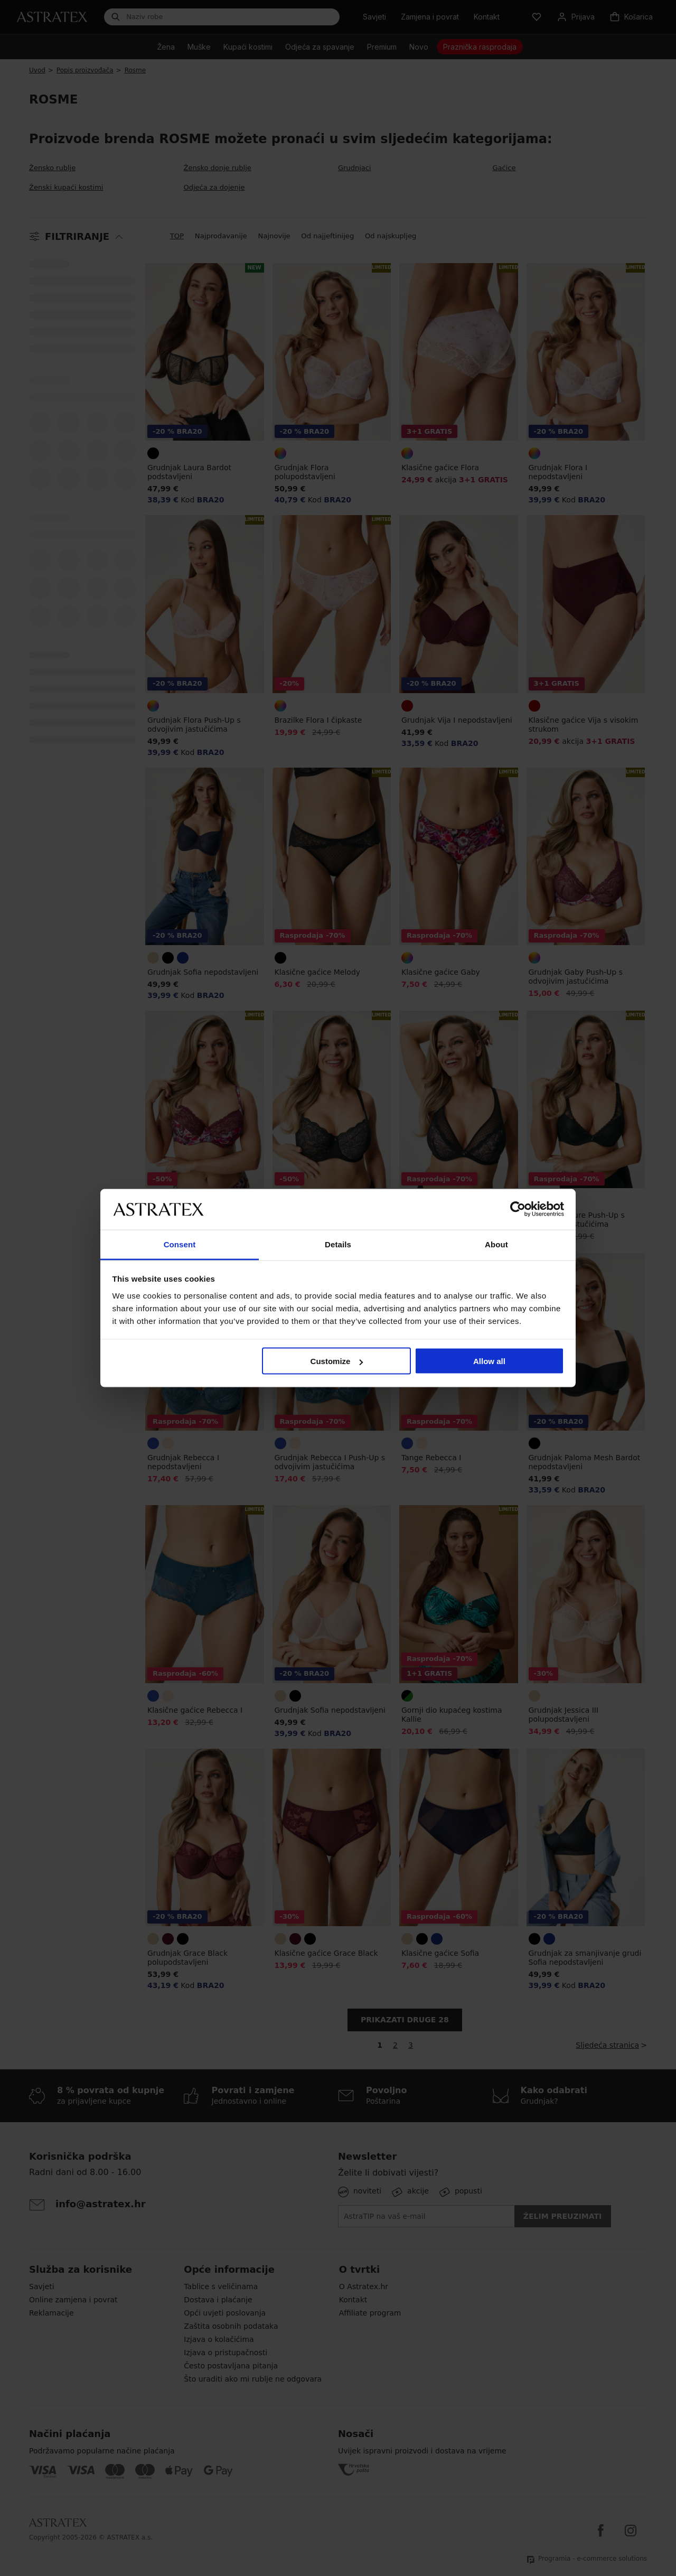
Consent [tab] (180, 1243)
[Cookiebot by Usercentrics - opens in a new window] (518, 1209)
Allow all (489, 1361)
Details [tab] (338, 1243)
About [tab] (496, 1243)
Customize (337, 1361)
